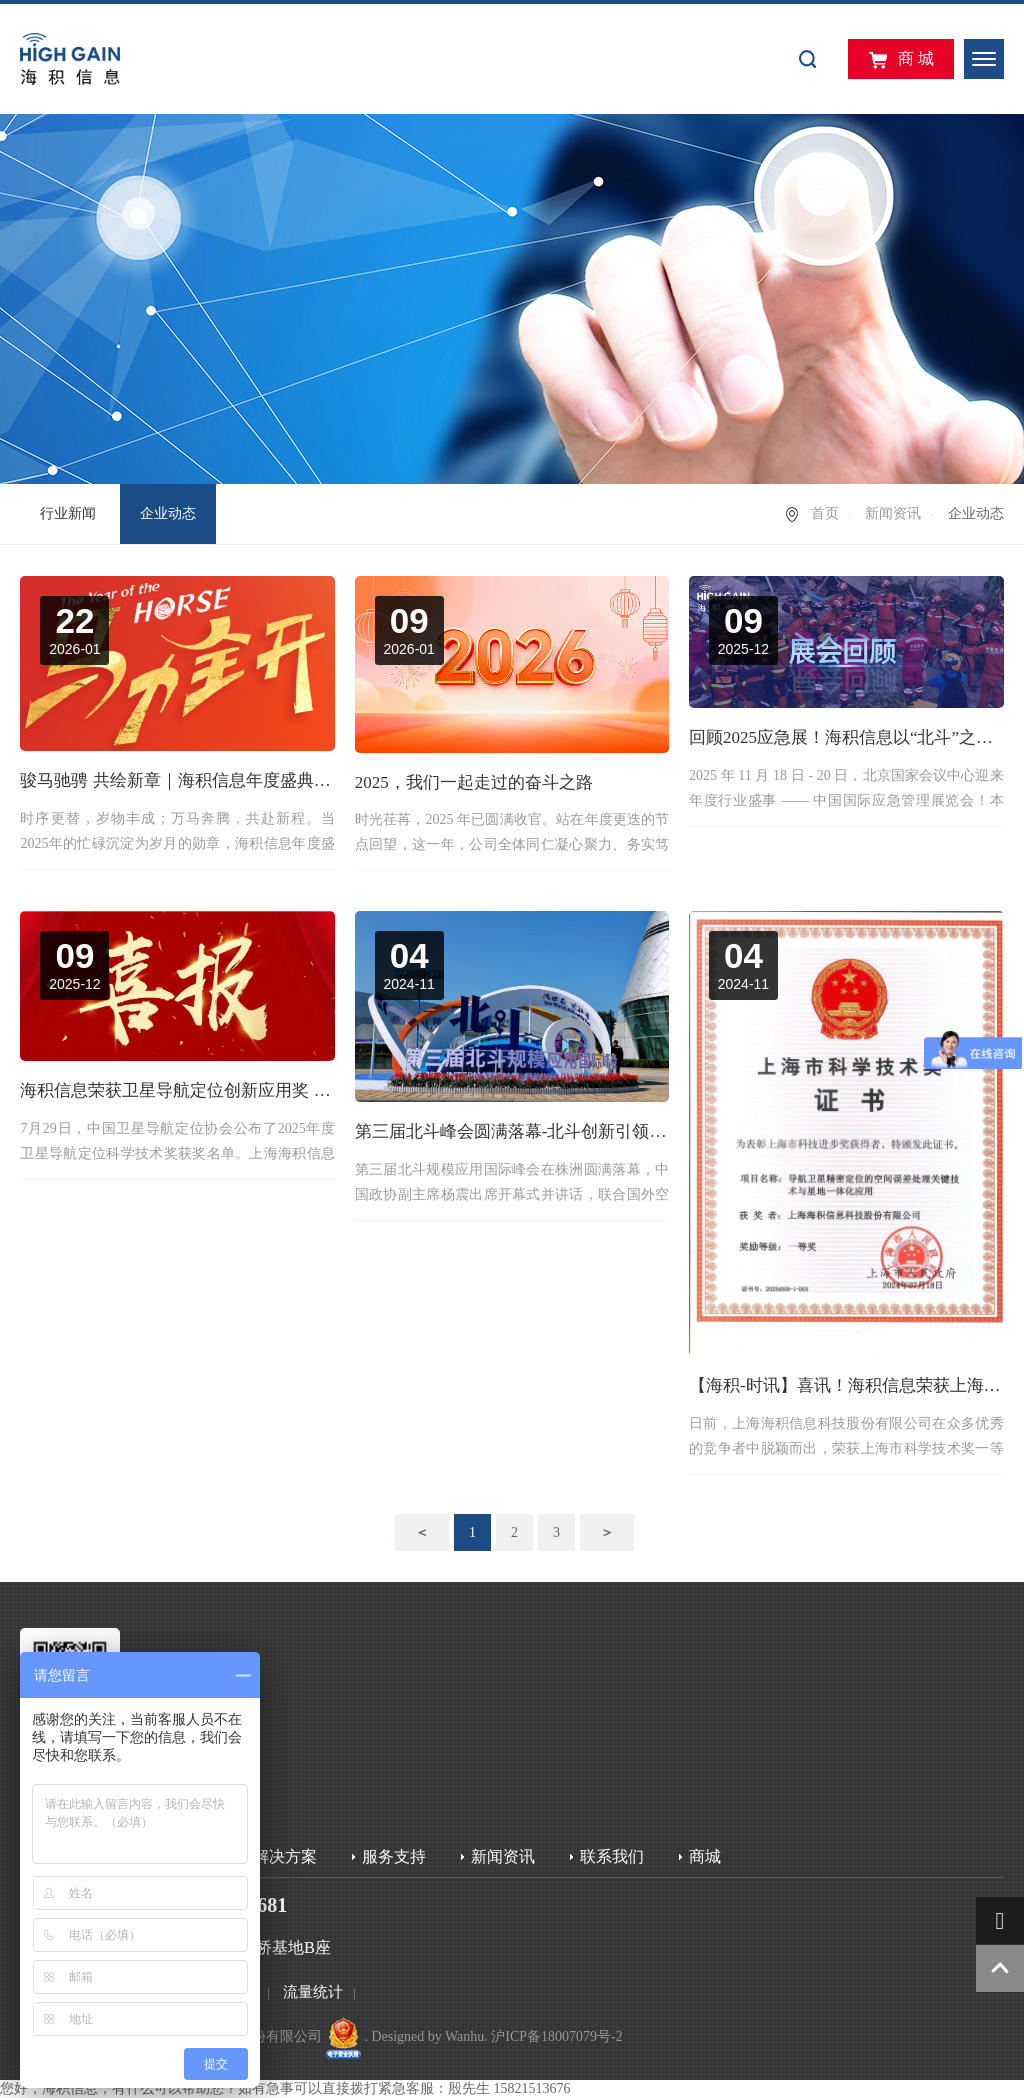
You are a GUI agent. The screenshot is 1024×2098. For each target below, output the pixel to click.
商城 (705, 1856)
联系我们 (612, 1856)
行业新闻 (68, 513)
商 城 (901, 60)
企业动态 (168, 513)
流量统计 (313, 1992)
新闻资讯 (893, 513)
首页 (825, 513)
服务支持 (394, 1856)
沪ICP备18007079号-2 (556, 2036)
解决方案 (285, 1856)
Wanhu (464, 2036)
